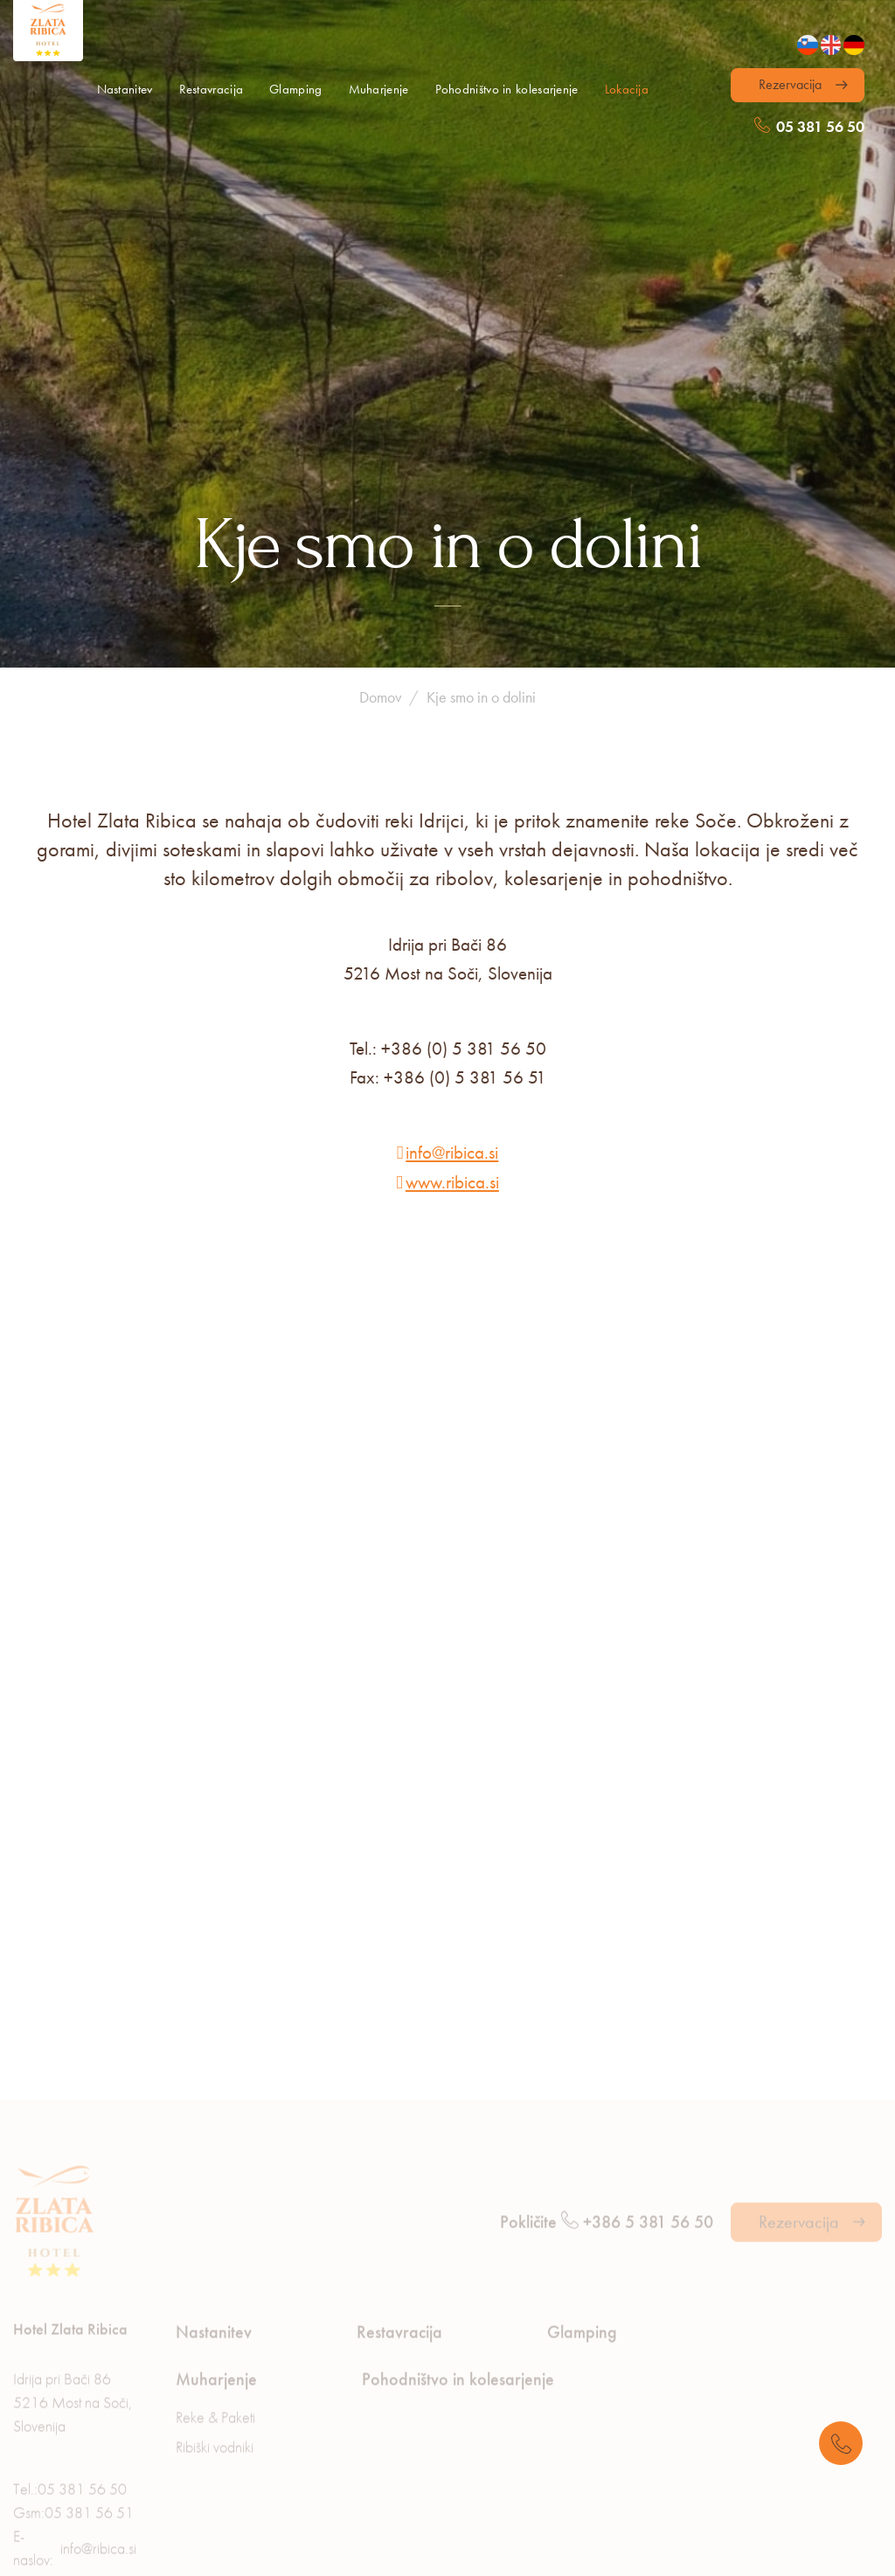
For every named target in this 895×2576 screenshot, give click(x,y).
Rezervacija (790, 84)
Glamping (295, 89)
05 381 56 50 (809, 126)
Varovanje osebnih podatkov (111, 2558)
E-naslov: (74, 2426)
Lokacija (627, 89)
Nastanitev (125, 89)
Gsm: (73, 2391)
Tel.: (70, 2367)
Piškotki (271, 2558)
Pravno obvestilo (395, 2558)
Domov (380, 564)
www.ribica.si (452, 1049)
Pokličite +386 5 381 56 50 (606, 2100)
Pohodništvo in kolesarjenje (507, 89)
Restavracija (211, 89)
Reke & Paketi (215, 2296)
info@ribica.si (452, 1019)
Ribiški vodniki (214, 2326)
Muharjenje (379, 89)
